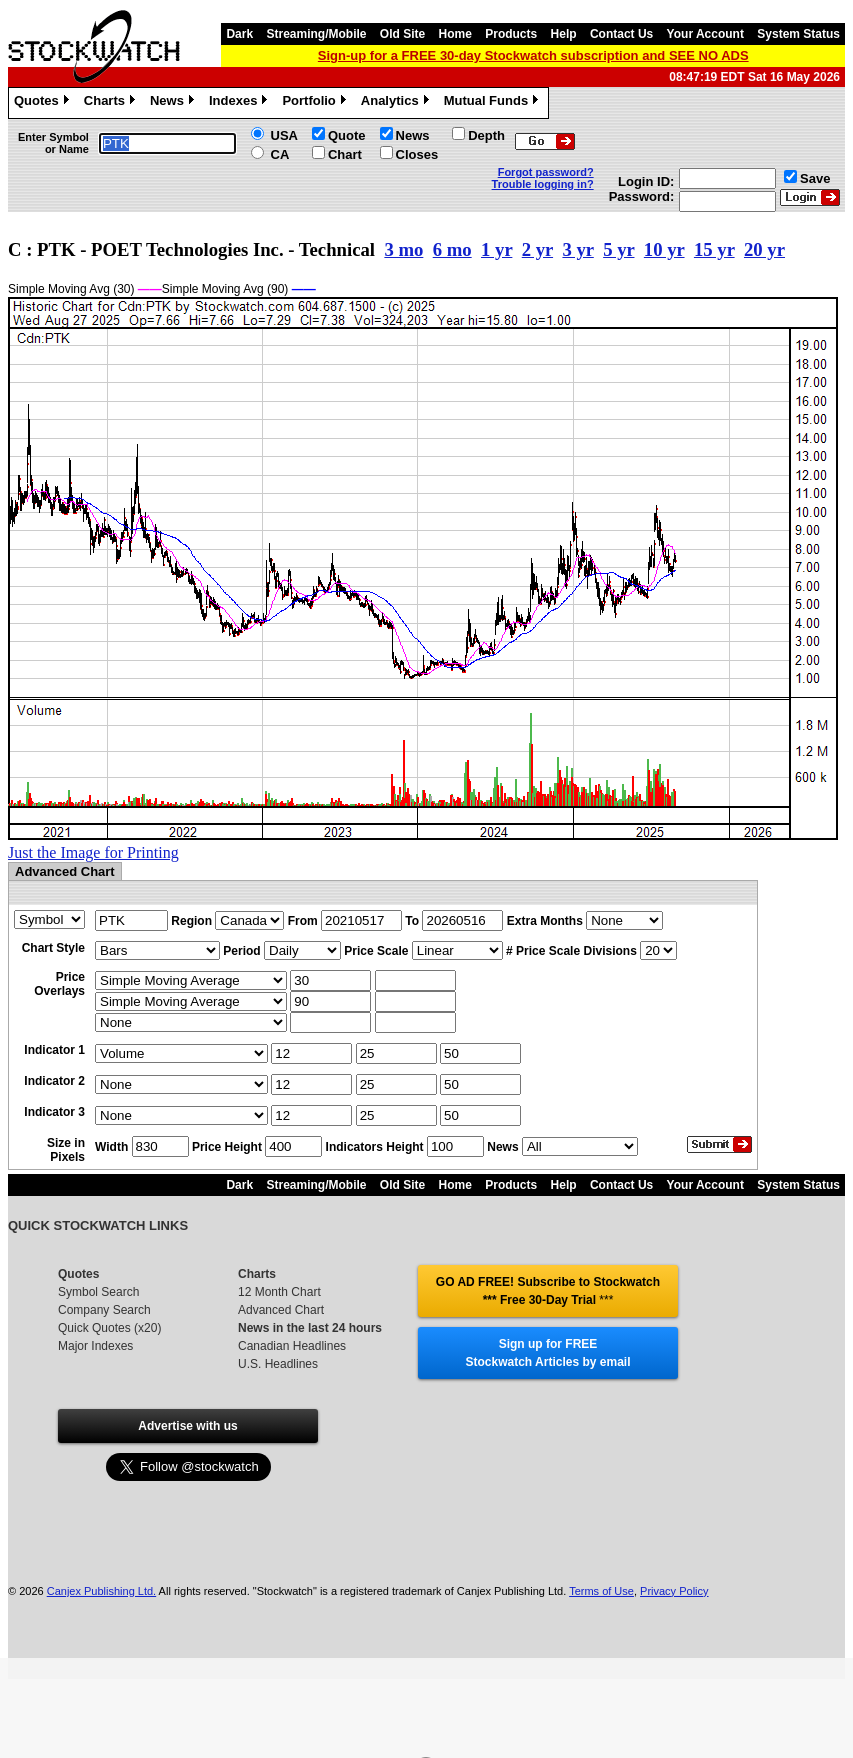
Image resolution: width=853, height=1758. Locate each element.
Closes (417, 154)
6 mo (452, 249)
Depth (486, 135)
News (174, 103)
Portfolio (316, 103)
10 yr (664, 249)
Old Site (402, 34)
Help (564, 34)
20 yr (764, 249)
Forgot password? (546, 172)
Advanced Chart (281, 1310)
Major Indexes (95, 1346)
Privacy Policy (674, 1591)
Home (455, 34)
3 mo (403, 249)
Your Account (705, 34)
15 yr (714, 249)
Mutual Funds (494, 103)
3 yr (577, 249)
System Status (798, 34)
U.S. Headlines (278, 1364)
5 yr (618, 249)
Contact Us (621, 34)
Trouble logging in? (543, 184)
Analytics (397, 103)
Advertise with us (187, 1426)
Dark (239, 34)
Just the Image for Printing (93, 852)
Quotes (44, 103)
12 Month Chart (279, 1292)
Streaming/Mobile (316, 34)
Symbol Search (98, 1292)
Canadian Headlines (292, 1346)
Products (511, 34)
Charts (112, 103)
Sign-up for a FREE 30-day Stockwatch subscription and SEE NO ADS (533, 55)
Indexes (240, 103)
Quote (347, 135)
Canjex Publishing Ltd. (101, 1591)
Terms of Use (601, 1591)
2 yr (537, 249)
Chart (345, 154)
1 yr (496, 249)
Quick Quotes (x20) (109, 1328)
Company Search (104, 1310)
